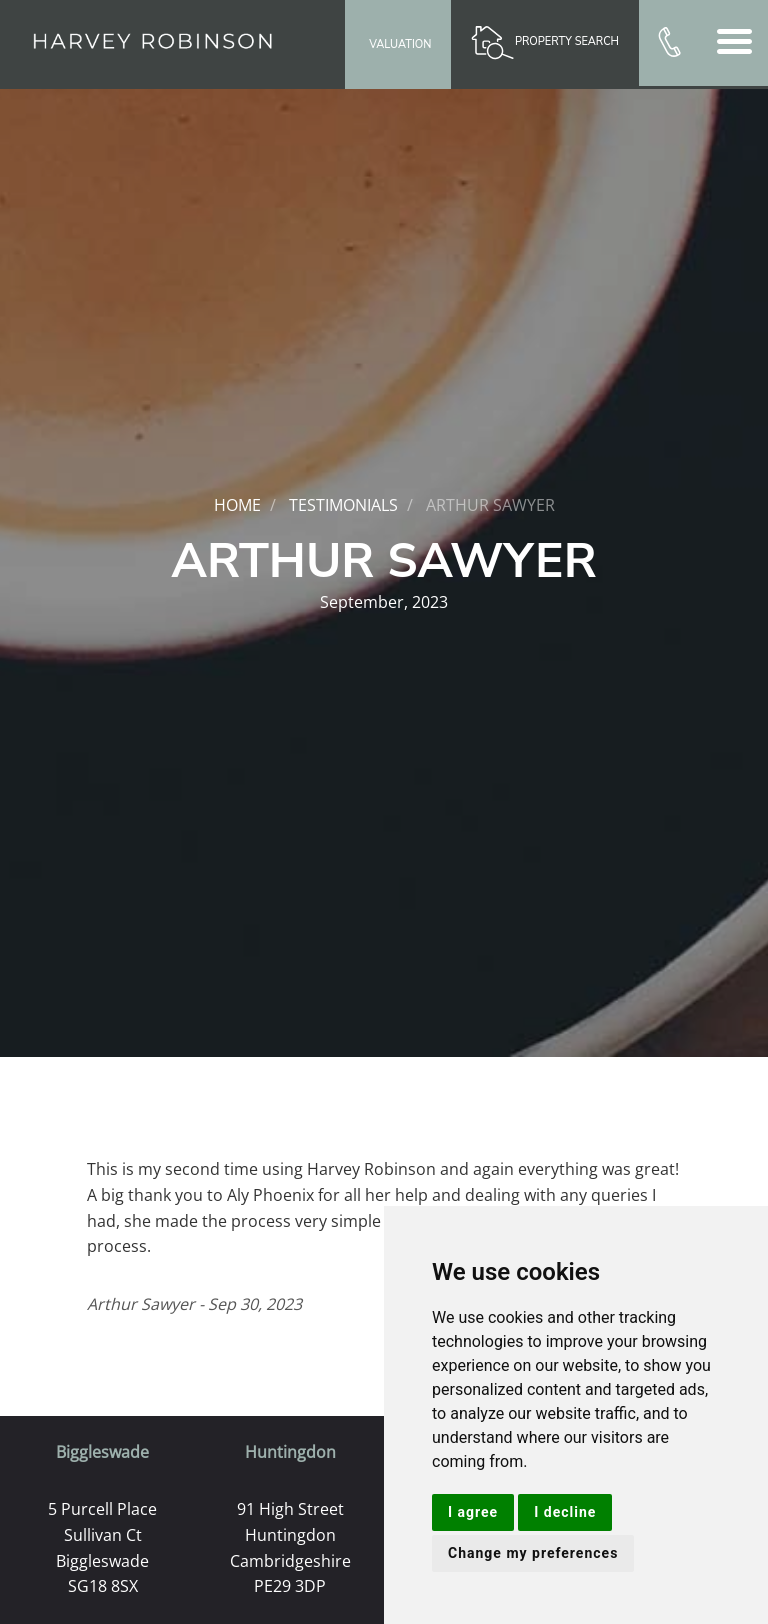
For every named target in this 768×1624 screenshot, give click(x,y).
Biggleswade (102, 1452)
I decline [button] (565, 1512)
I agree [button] (473, 1512)
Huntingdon (290, 1452)
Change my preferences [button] (533, 1553)
